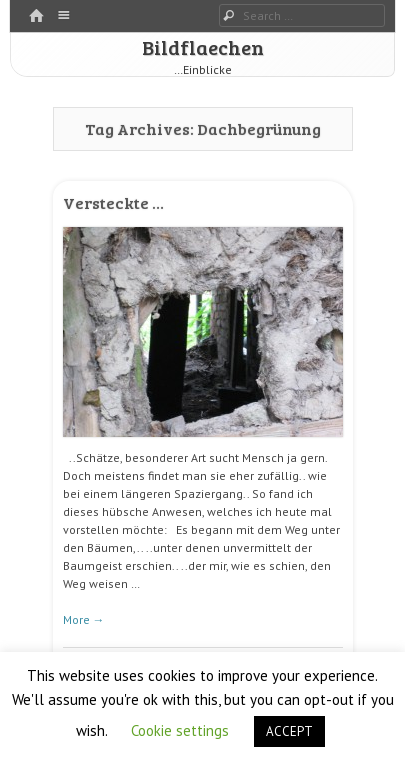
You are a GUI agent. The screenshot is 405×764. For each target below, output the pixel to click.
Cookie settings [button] (180, 730)
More (84, 619)
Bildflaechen (203, 47)
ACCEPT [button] (289, 731)
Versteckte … (113, 202)
